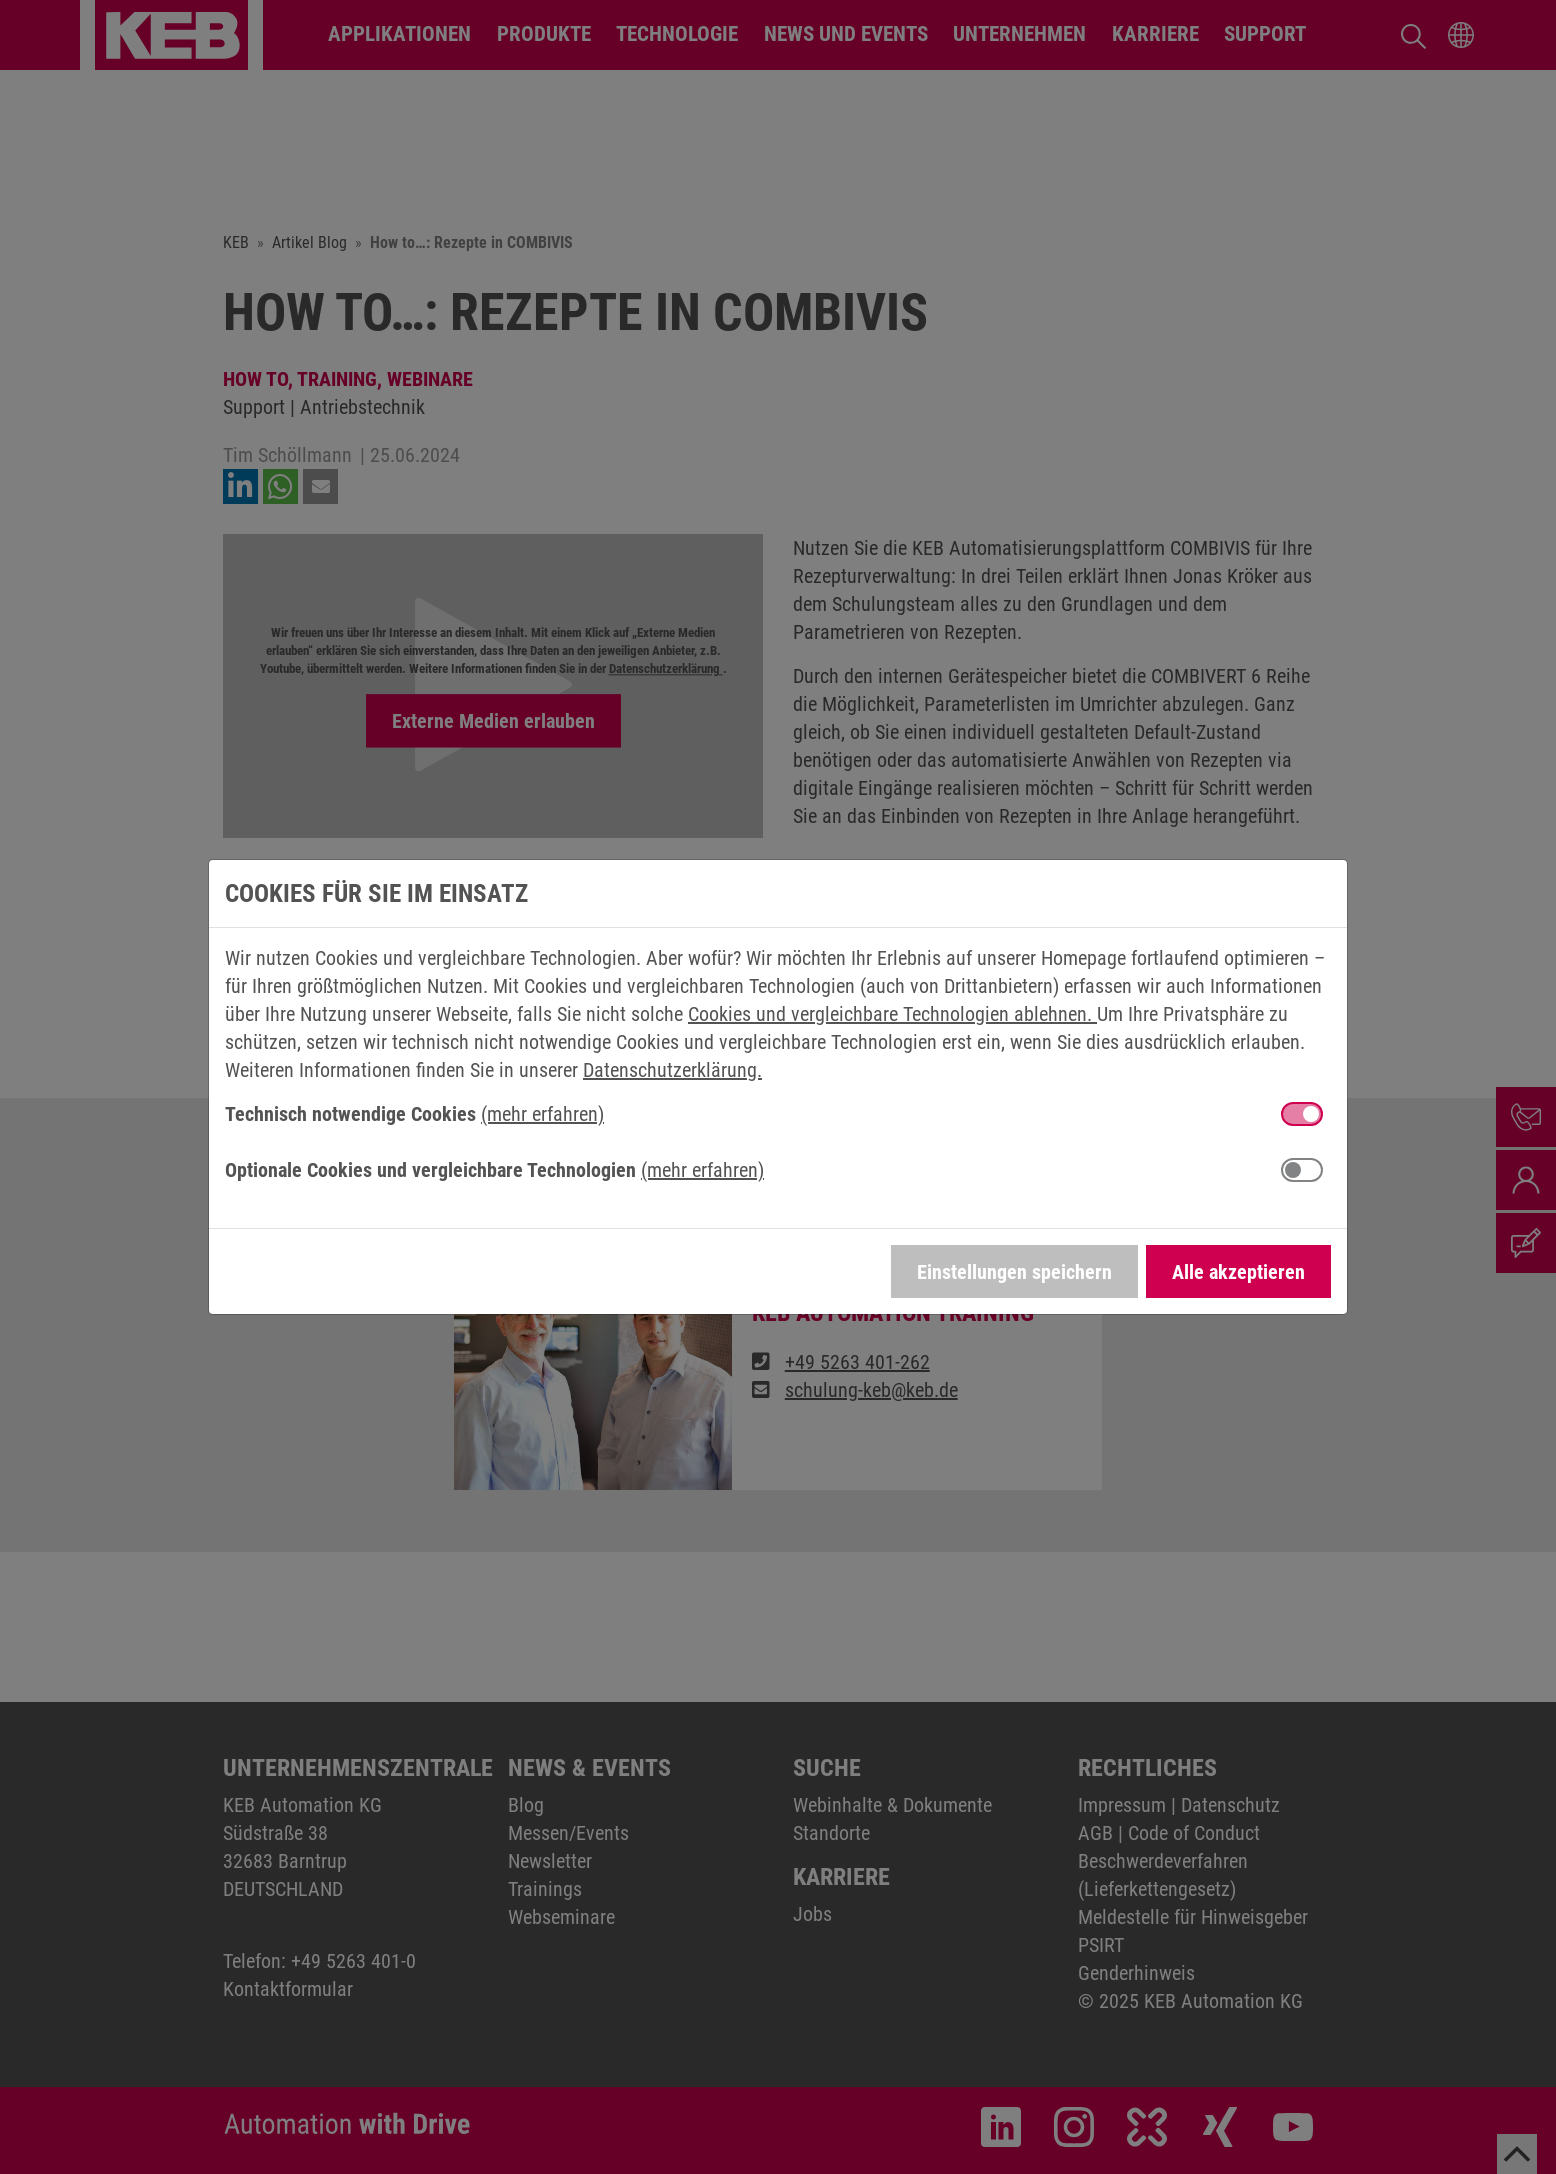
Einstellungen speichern (1014, 1272)
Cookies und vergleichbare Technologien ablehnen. (892, 1014)
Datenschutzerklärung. (672, 1070)
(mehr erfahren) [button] (542, 1114)
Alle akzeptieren (1238, 1272)
